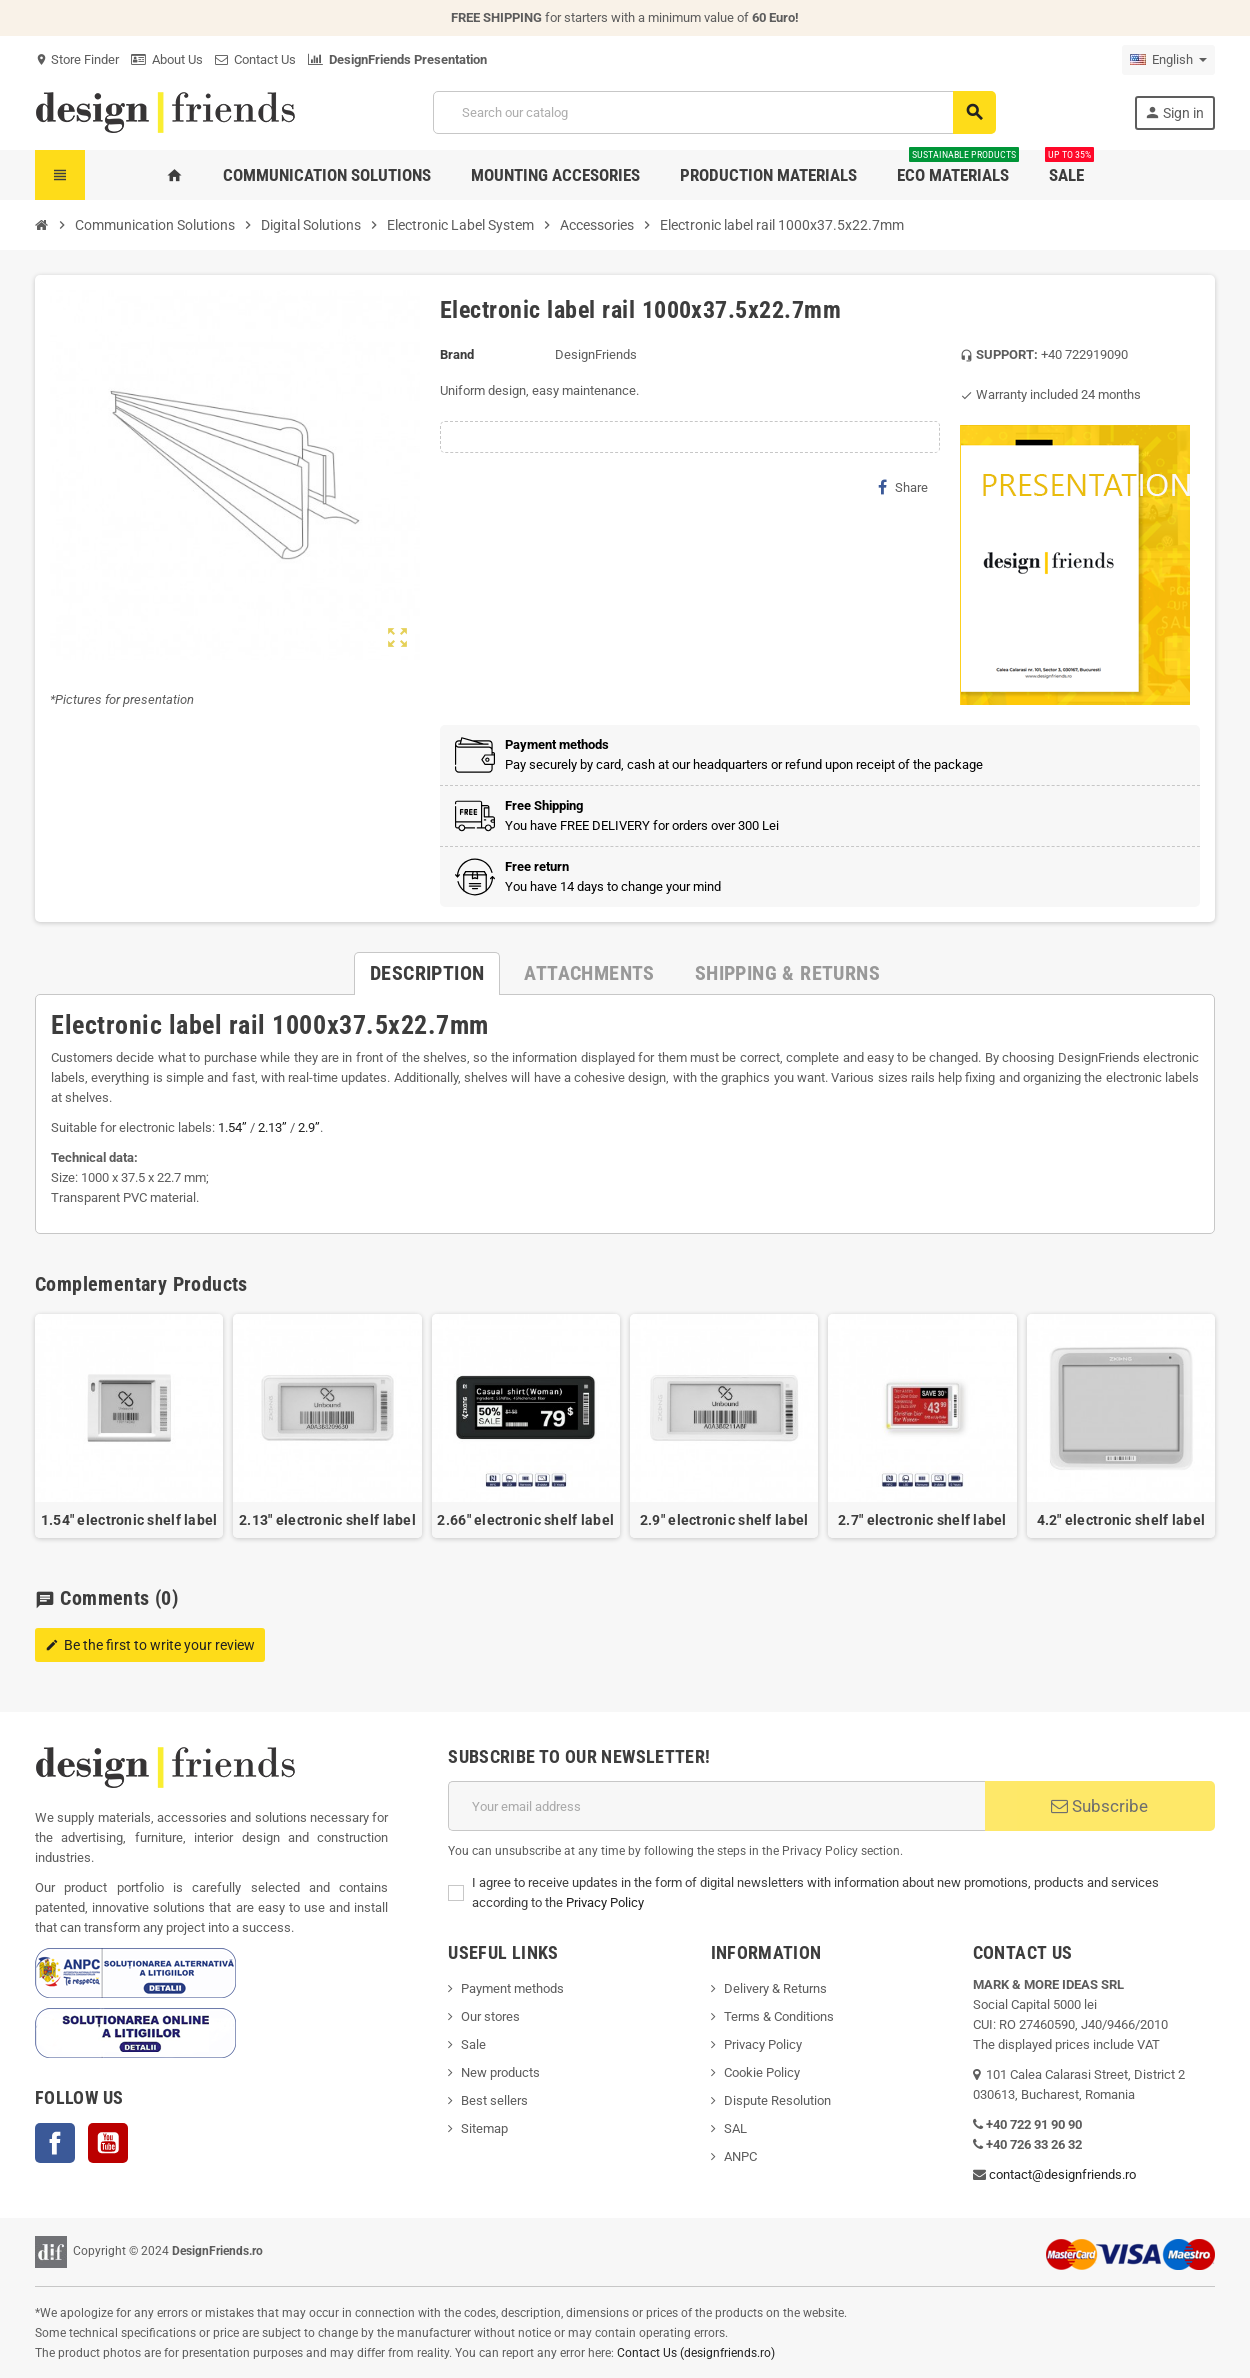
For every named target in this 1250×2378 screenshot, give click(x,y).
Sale (473, 2044)
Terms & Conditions (779, 2016)
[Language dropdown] (1168, 60)
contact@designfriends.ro (1062, 2174)
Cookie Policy (762, 2072)
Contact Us (255, 59)
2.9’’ (309, 1127)
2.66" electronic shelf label (525, 1520)
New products (500, 2072)
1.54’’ (232, 1127)
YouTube (108, 2143)
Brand (457, 354)
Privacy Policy (605, 1902)
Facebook (55, 2143)
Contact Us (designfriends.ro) (696, 2353)
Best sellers (494, 2100)
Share (903, 487)
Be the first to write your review (150, 1645)
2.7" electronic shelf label (922, 1520)
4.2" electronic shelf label (1121, 1520)
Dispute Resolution (777, 2100)
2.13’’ (272, 1127)
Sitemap (484, 2128)
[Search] (714, 112)
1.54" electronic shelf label (129, 1520)
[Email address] (716, 1806)
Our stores (490, 2016)
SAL (735, 2128)
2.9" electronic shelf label (724, 1520)
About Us (167, 59)
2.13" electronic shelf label (327, 1520)
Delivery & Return (772, 1988)
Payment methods (512, 1988)
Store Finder (77, 59)
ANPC (740, 2156)
